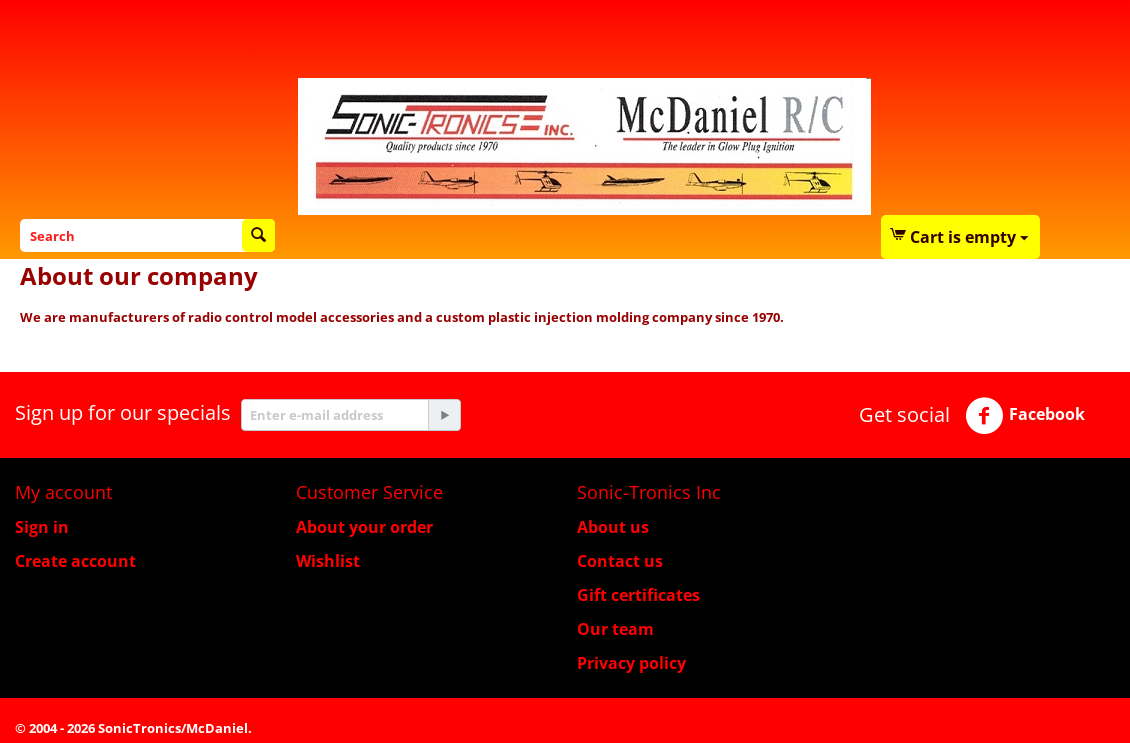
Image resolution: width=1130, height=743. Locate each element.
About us (613, 527)
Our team (615, 629)
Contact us (620, 561)
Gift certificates (638, 595)
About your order (364, 527)
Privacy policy (631, 663)
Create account (75, 561)
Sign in (42, 527)
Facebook (1025, 416)
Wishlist (328, 561)
